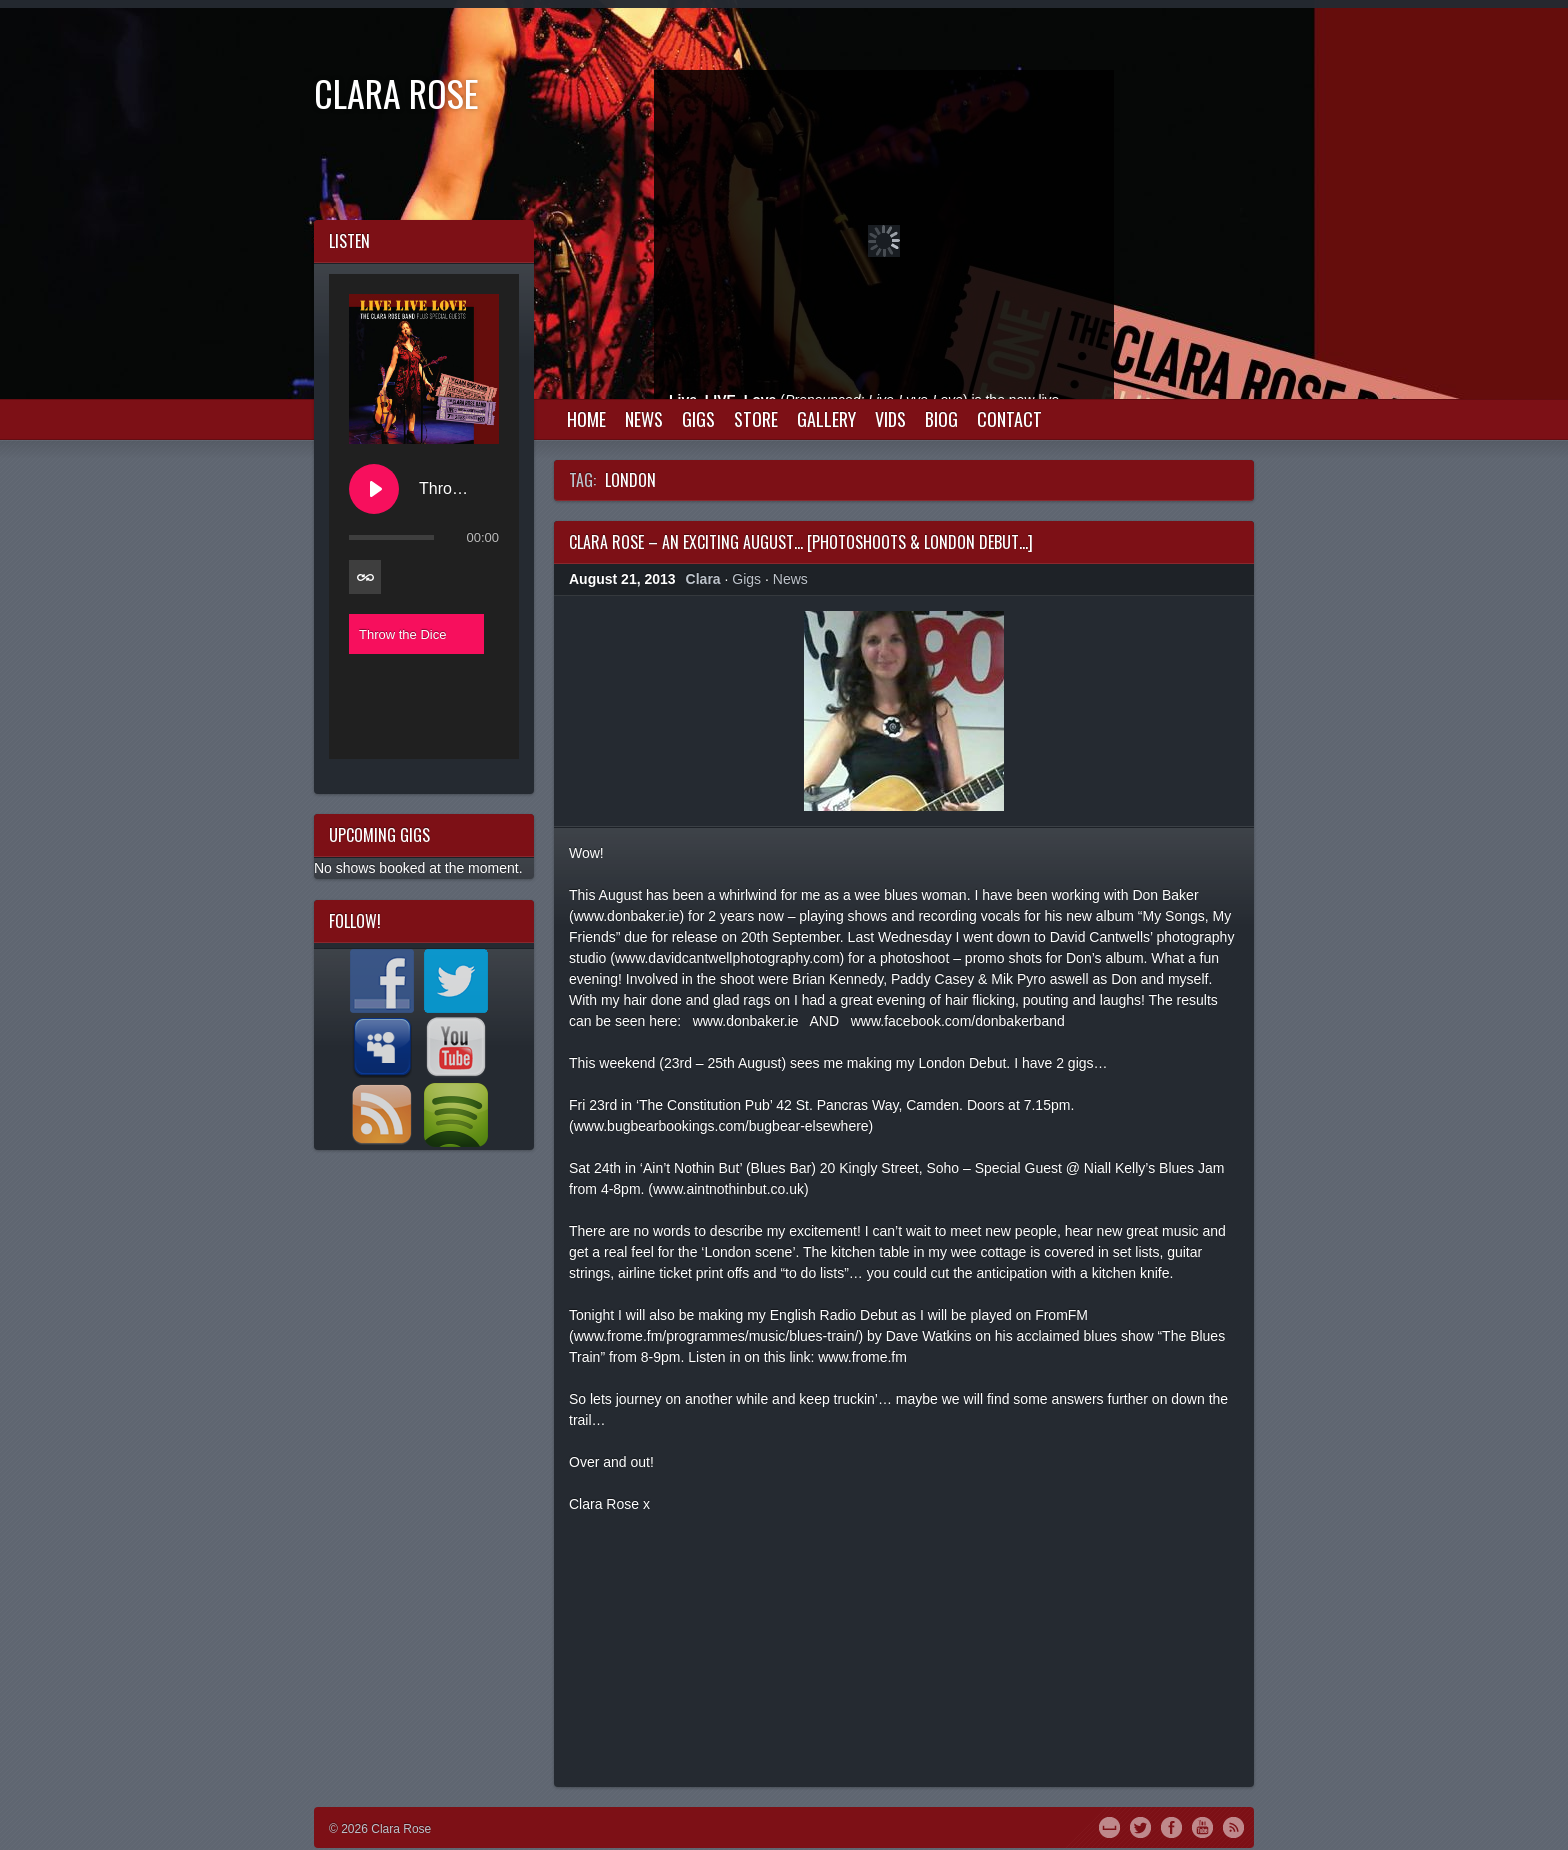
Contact (1009, 419)
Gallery (826, 419)
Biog (941, 419)
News (644, 419)
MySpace (1109, 1826)
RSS (1233, 1826)
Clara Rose (396, 92)
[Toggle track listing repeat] (365, 577)
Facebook (1171, 1826)
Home (586, 419)
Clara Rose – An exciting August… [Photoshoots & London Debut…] (801, 542)
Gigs (698, 419)
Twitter (1140, 1826)
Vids (890, 419)
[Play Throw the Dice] (374, 489)
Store (756, 419)
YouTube (1202, 1826)
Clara (703, 579)
